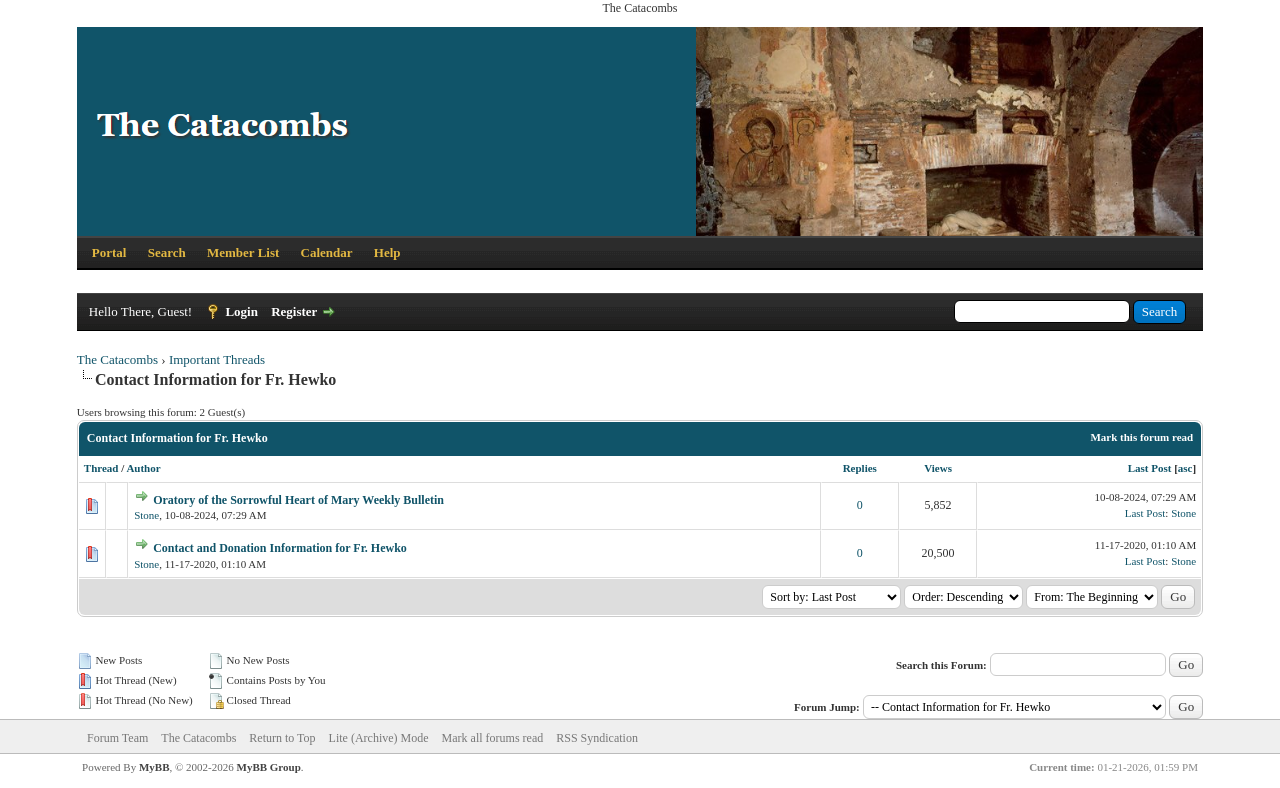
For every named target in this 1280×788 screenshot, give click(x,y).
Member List (243, 252)
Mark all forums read (493, 738)
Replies (860, 468)
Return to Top (282, 738)
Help (387, 252)
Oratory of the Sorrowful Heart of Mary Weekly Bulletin (298, 500)
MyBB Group (269, 767)
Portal (109, 252)
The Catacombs (117, 359)
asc (1185, 468)
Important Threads (217, 359)
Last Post (1150, 468)
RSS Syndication (597, 738)
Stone (146, 515)
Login (241, 311)
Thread (101, 468)
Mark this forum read (1141, 437)
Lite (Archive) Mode (379, 738)
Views (938, 468)
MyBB (154, 767)
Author (143, 468)
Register (294, 311)
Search (167, 252)
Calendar (327, 252)
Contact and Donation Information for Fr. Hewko (280, 548)
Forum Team (117, 738)
